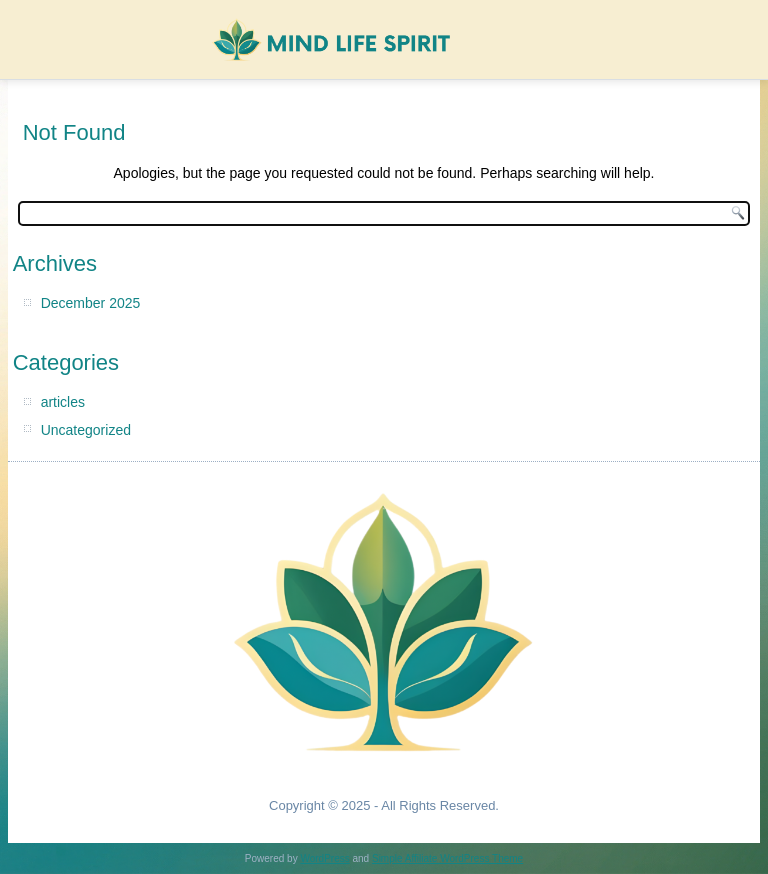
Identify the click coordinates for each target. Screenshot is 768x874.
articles (63, 402)
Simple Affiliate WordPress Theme (447, 858)
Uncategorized (86, 430)
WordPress (324, 858)
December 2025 (91, 303)
